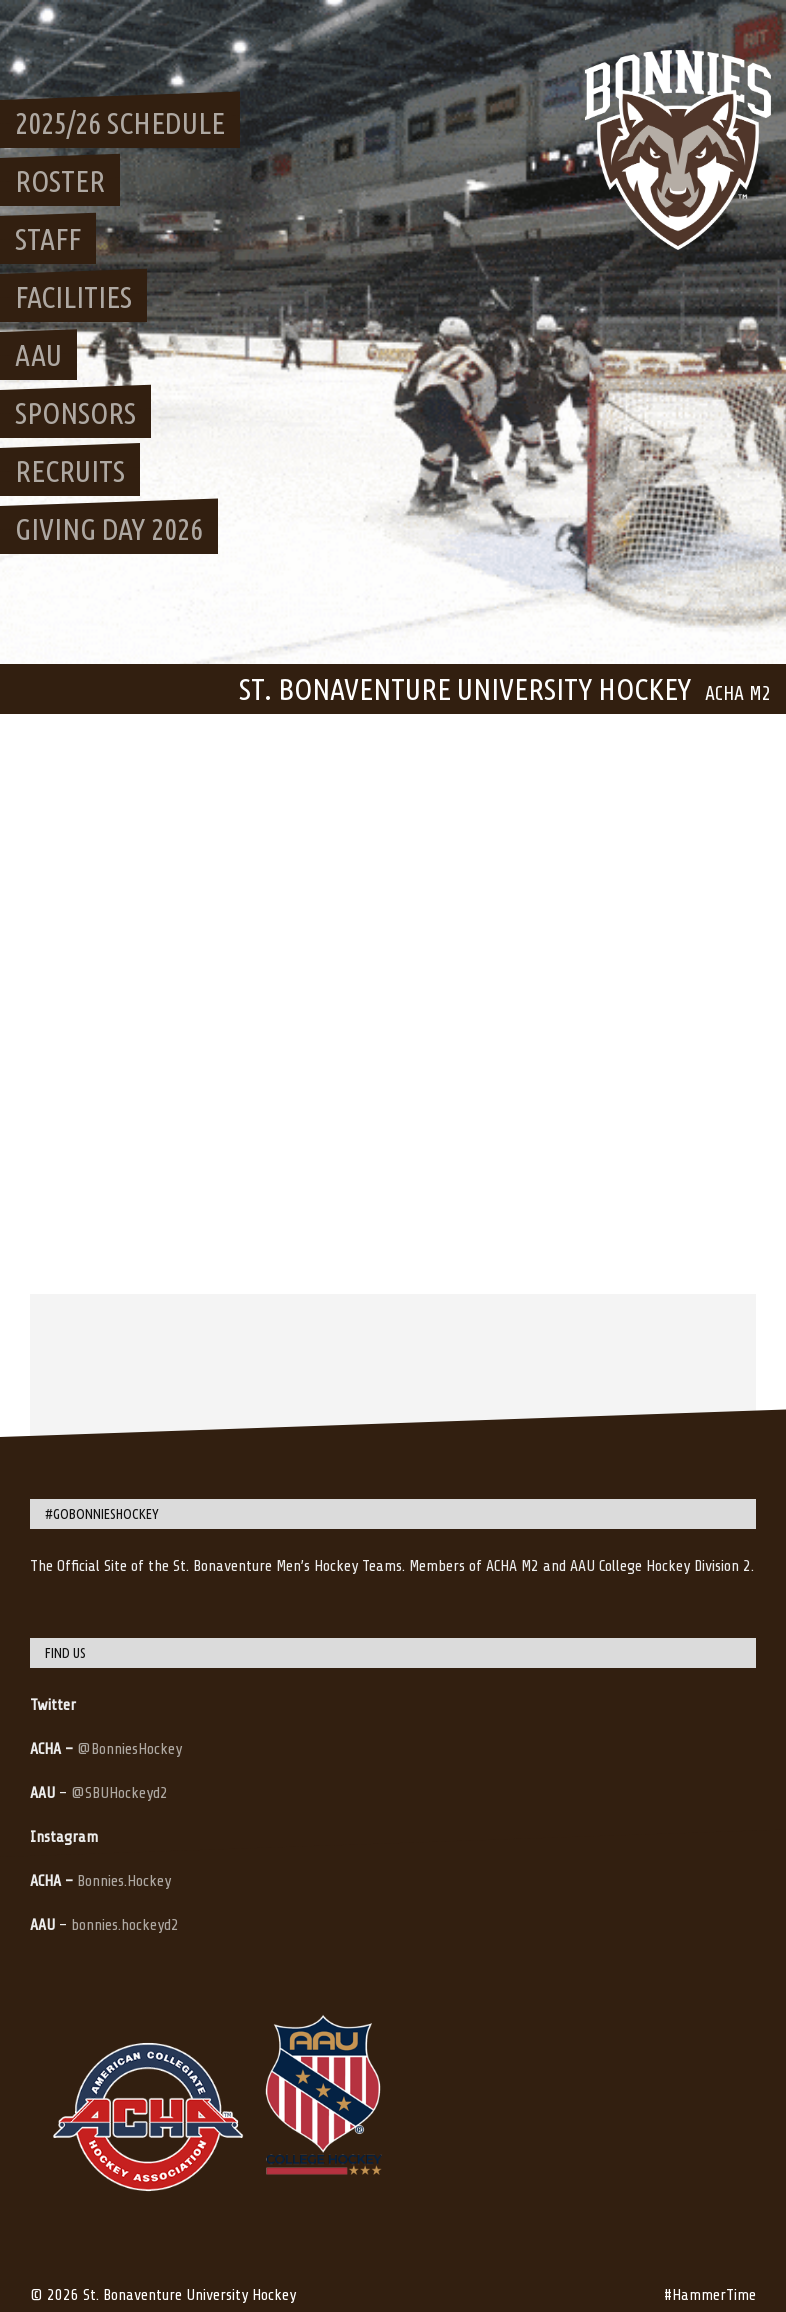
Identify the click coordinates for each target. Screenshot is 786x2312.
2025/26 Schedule (120, 123)
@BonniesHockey (129, 1749)
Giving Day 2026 (109, 529)
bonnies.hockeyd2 (125, 1925)
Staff (48, 239)
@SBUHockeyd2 (119, 1793)
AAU (38, 355)
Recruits (70, 471)
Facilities (73, 297)
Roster (60, 181)
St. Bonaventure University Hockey (465, 689)
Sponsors (75, 413)
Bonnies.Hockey (124, 1881)
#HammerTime (710, 2295)
